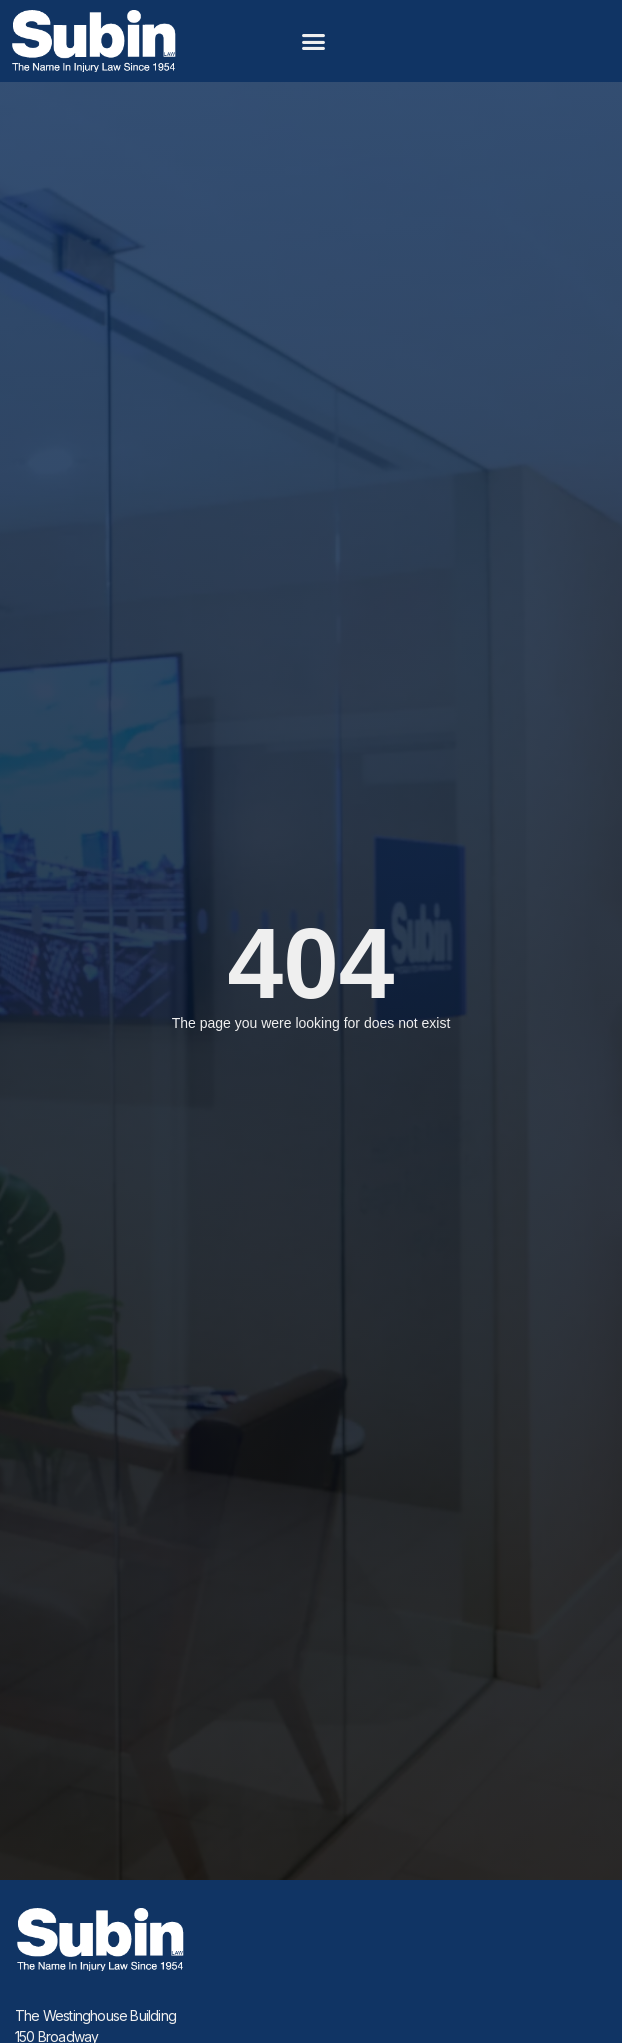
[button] (314, 41)
